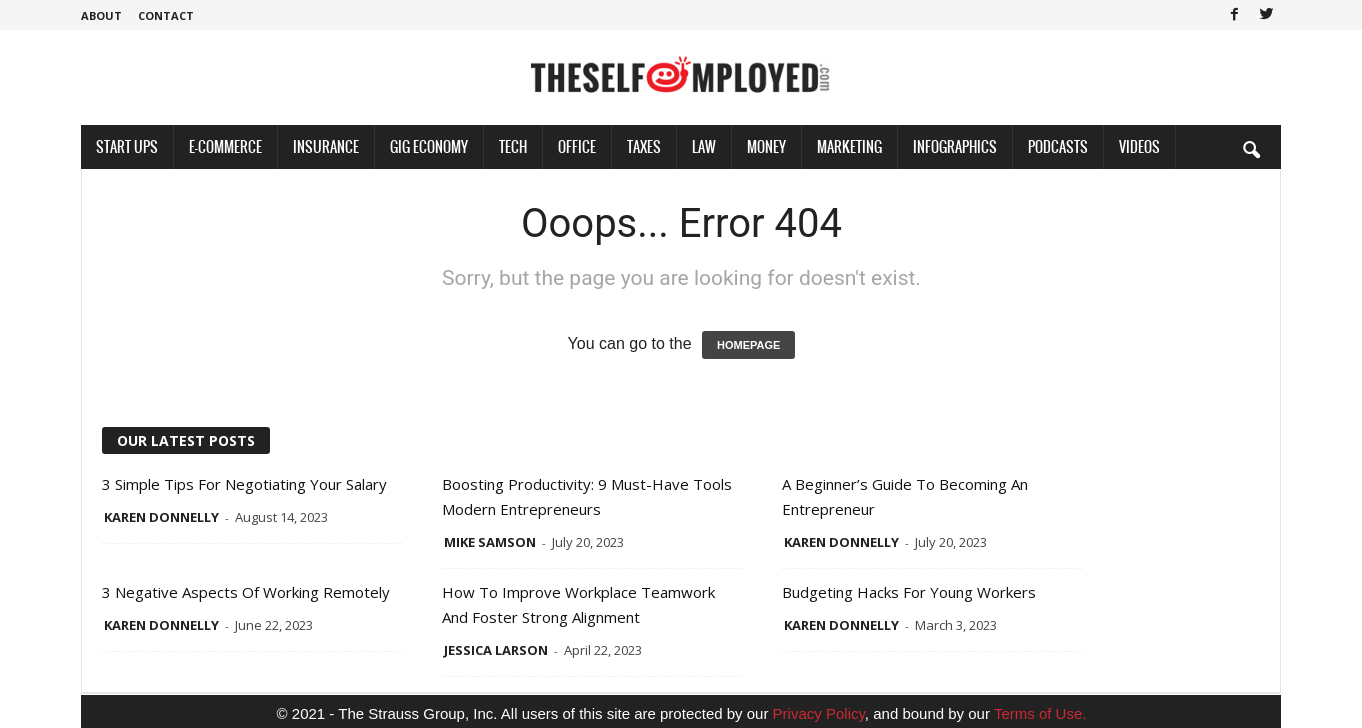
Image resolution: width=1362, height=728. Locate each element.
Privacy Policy (819, 713)
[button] (1251, 149)
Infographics (955, 146)
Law (704, 146)
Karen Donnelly (161, 517)
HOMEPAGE (748, 345)
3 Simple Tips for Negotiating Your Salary (244, 484)
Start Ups (127, 146)
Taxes (644, 146)
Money (766, 146)
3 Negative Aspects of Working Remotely (246, 592)
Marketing (849, 146)
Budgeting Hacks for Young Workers (909, 592)
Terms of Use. (1040, 713)
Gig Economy (429, 146)
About (101, 15)
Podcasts (1058, 146)
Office (577, 146)
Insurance (326, 146)
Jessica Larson (496, 650)
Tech (513, 146)
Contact (166, 15)
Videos (1139, 146)
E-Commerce (225, 146)
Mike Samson (490, 542)
